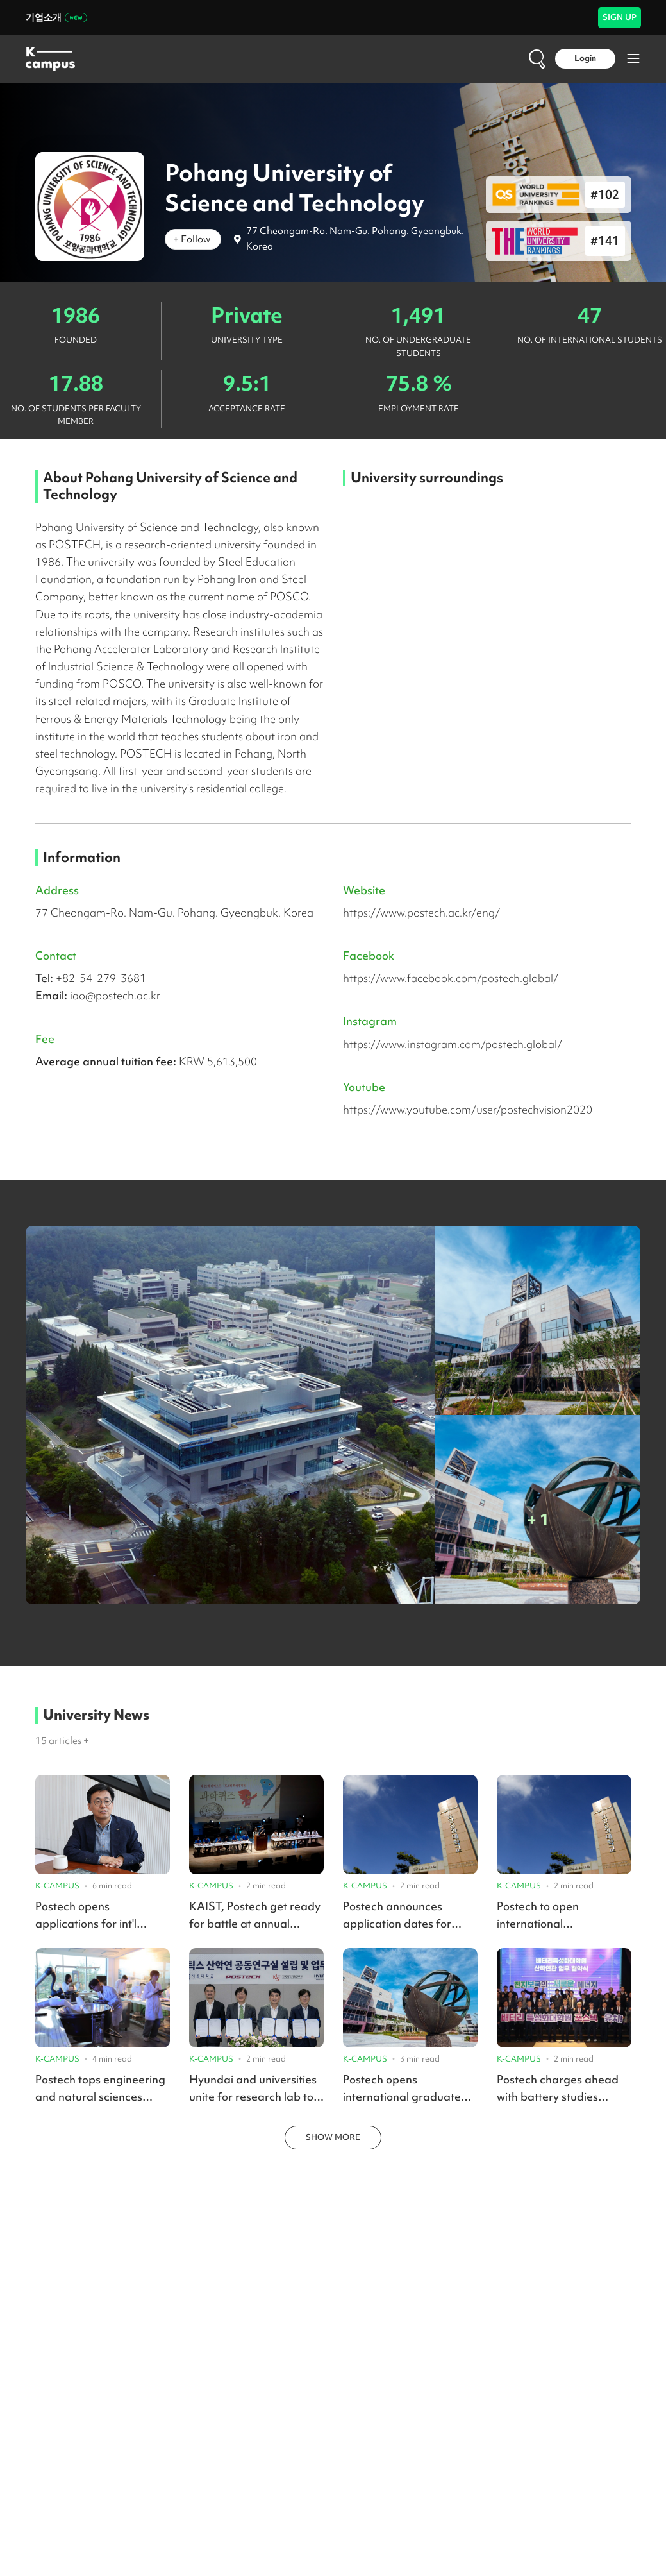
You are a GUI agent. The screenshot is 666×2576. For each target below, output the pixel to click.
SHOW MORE (333, 2136)
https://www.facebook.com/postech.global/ (450, 977)
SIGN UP (620, 17)
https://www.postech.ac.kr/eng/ (421, 912)
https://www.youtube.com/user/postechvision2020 (467, 1109)
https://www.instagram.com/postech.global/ (452, 1044)
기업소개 (56, 17)
